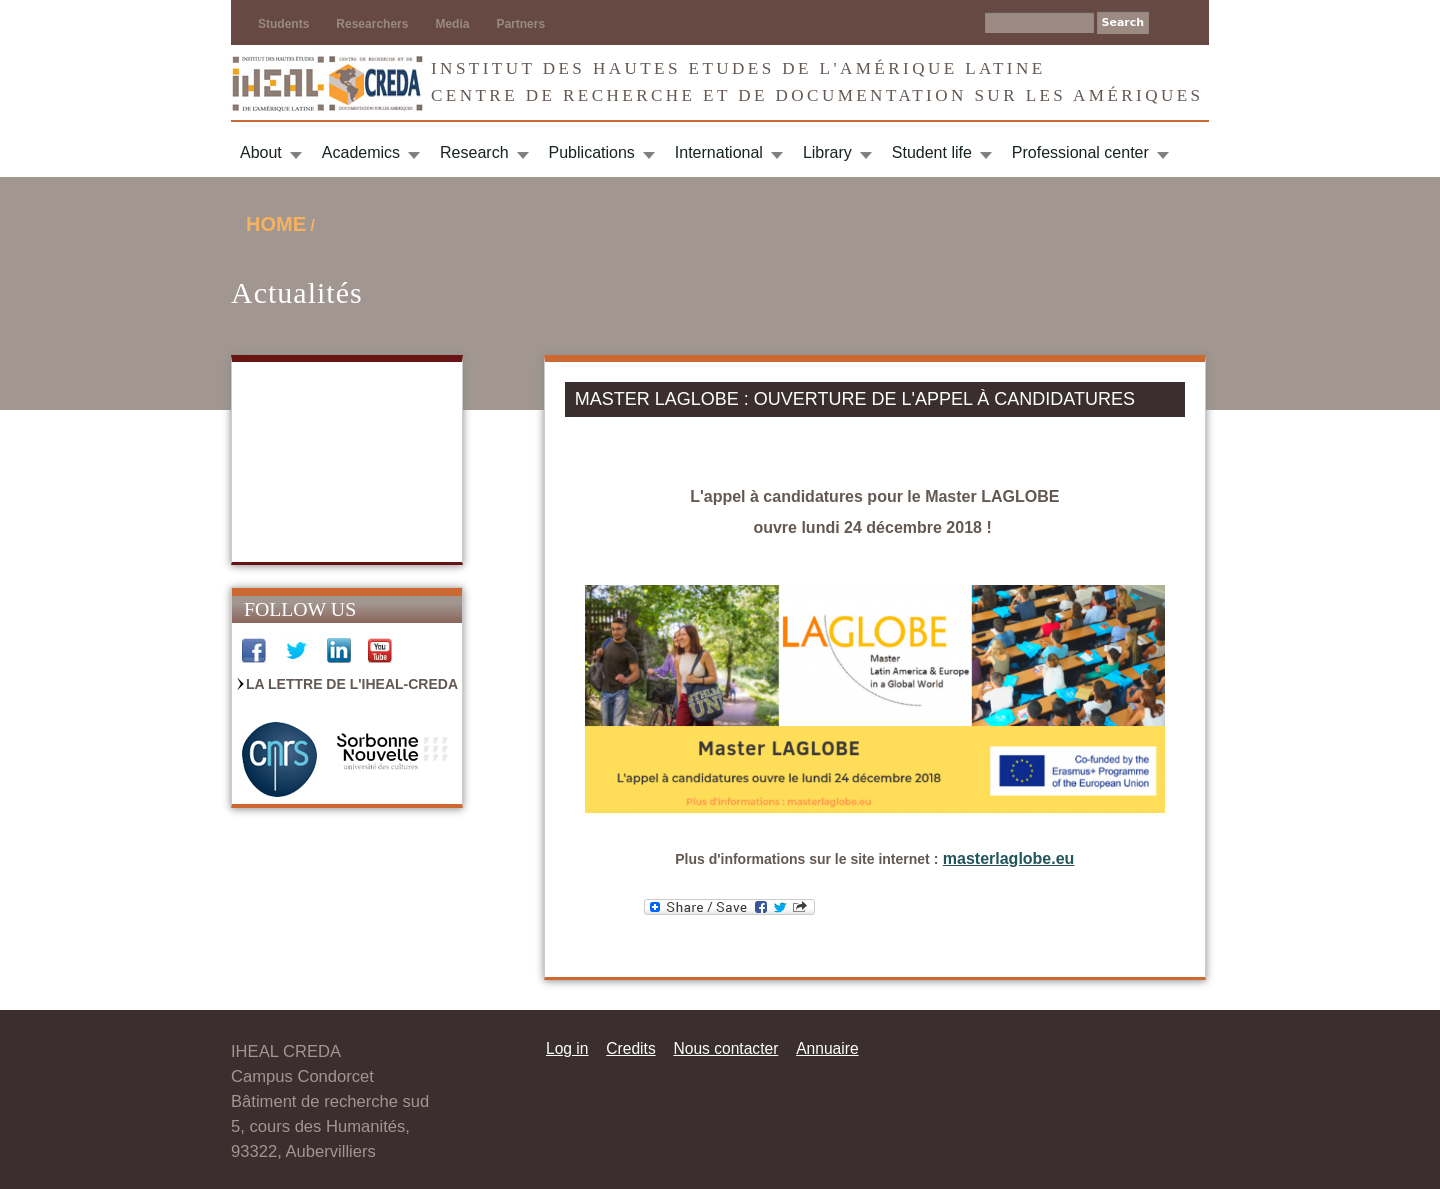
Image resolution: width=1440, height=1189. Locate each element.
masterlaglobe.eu (1009, 858)
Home (276, 224)
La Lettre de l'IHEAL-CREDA (352, 684)
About (261, 152)
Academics (361, 152)
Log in (567, 1048)
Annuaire (827, 1048)
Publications (592, 152)
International (719, 152)
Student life (932, 152)
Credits (630, 1048)
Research (474, 152)
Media (452, 24)
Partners (520, 24)
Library (827, 152)
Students (283, 24)
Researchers (372, 24)
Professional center (1080, 152)
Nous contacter (725, 1048)
